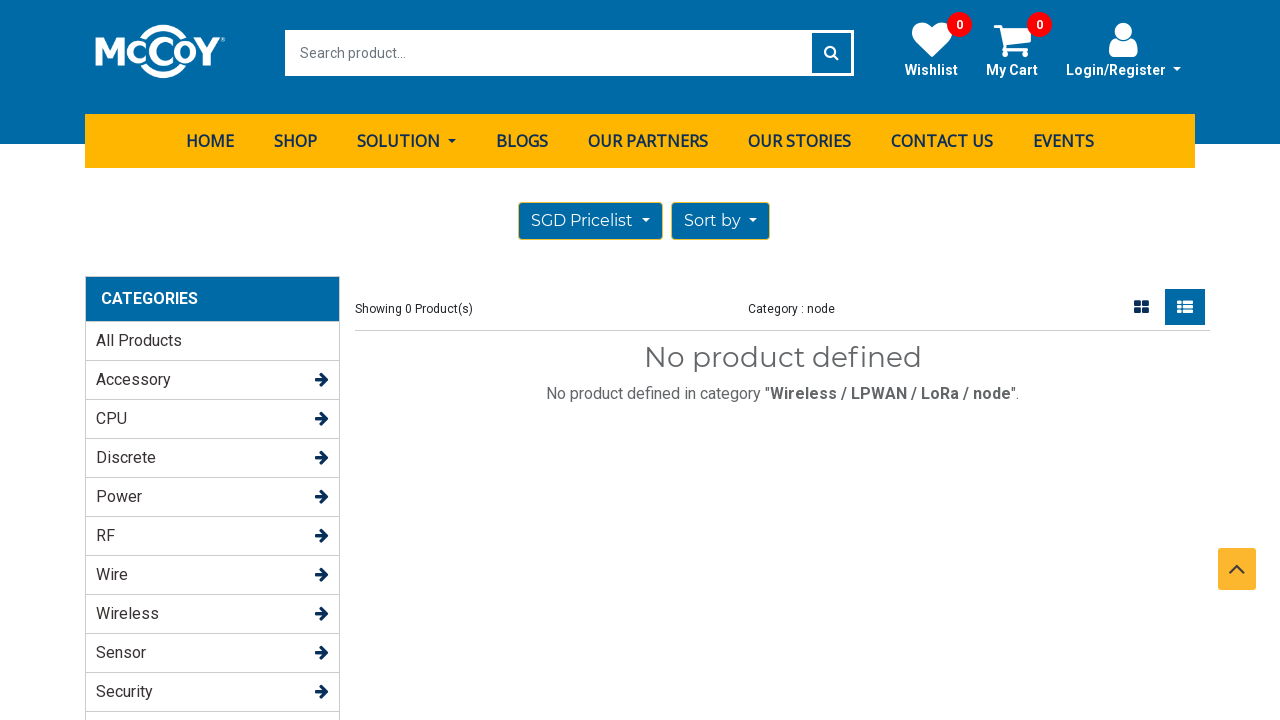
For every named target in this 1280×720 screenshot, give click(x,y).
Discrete (126, 449)
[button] (720, 213)
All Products (139, 332)
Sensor (121, 644)
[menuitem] (210, 133)
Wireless (127, 605)
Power (119, 488)
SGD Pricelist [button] (584, 212)
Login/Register (1123, 49)
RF (105, 527)
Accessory (133, 371)
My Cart (1019, 49)
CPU (111, 410)
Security (124, 683)
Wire (112, 566)
